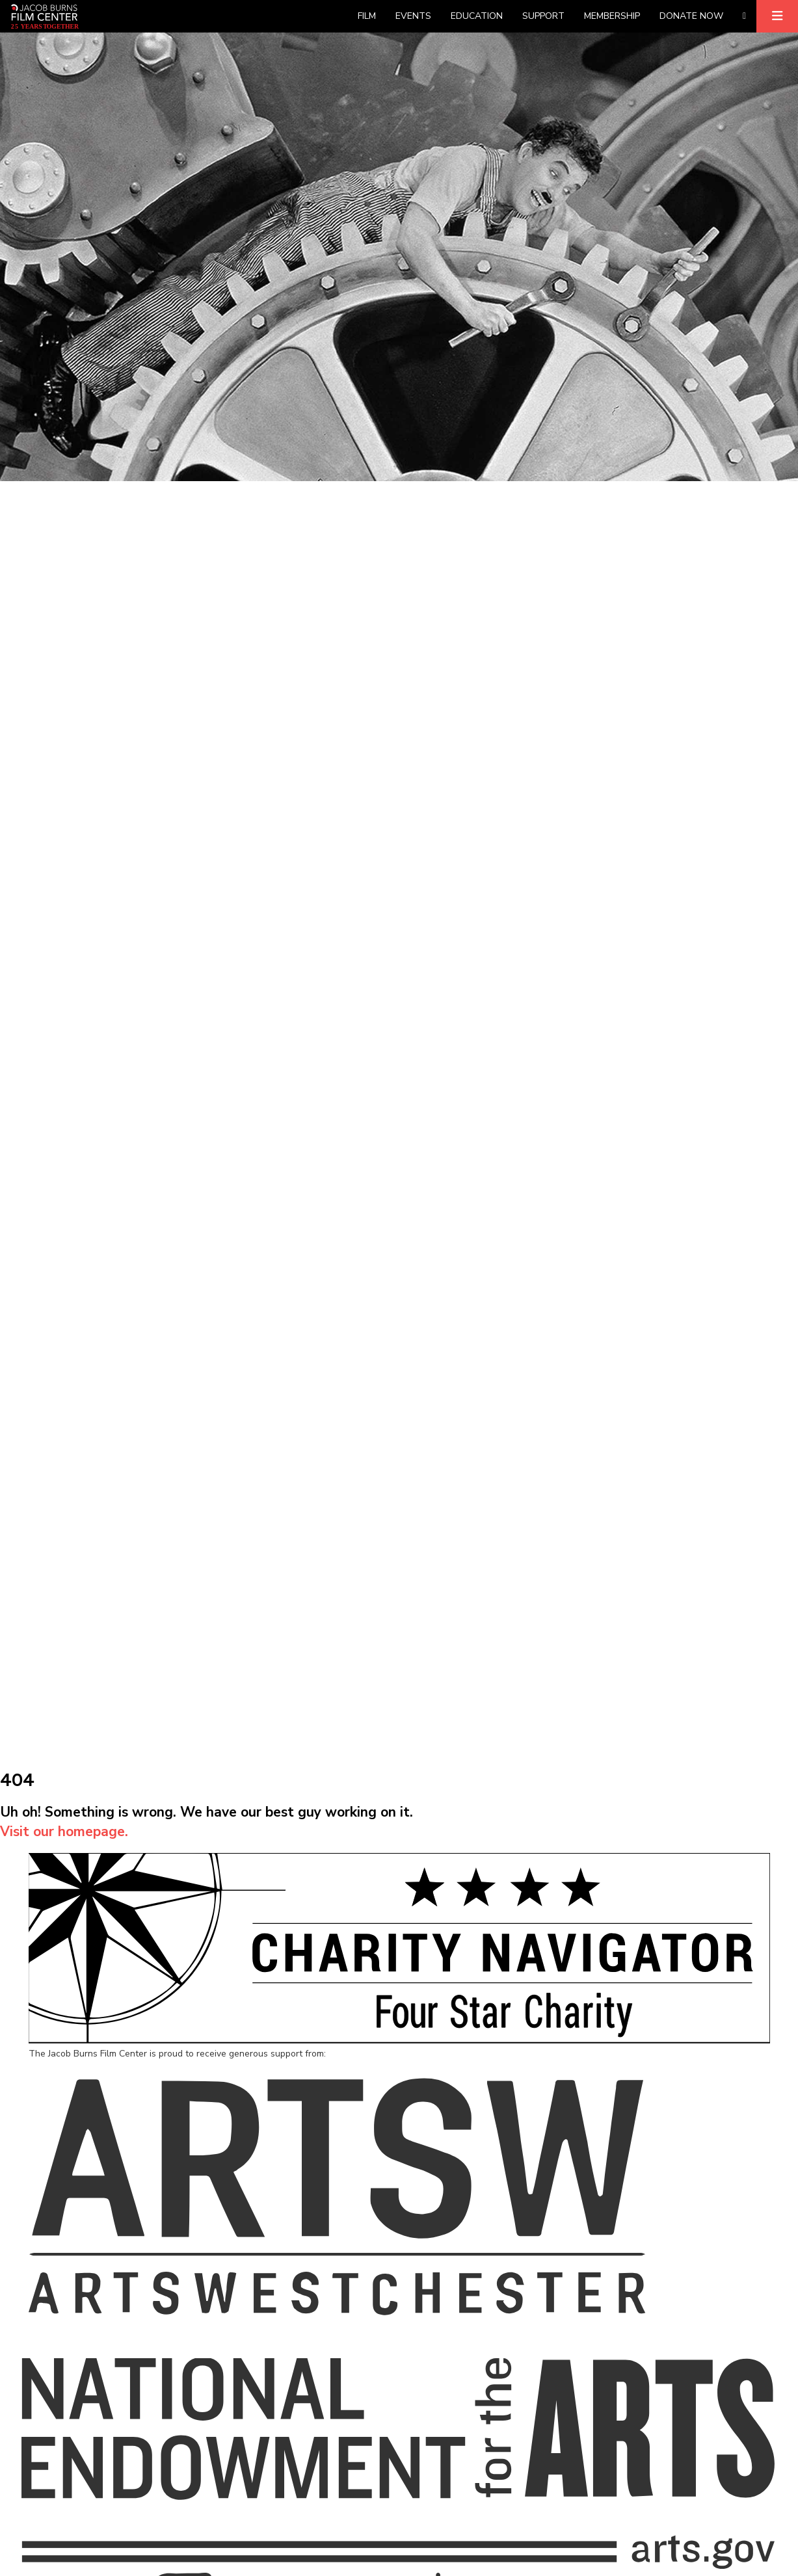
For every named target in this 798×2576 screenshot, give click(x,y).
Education (477, 16)
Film (367, 16)
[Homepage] (44, 16)
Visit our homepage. (64, 1831)
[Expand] (777, 16)
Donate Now (691, 16)
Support (543, 16)
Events (413, 16)
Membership (612, 16)
